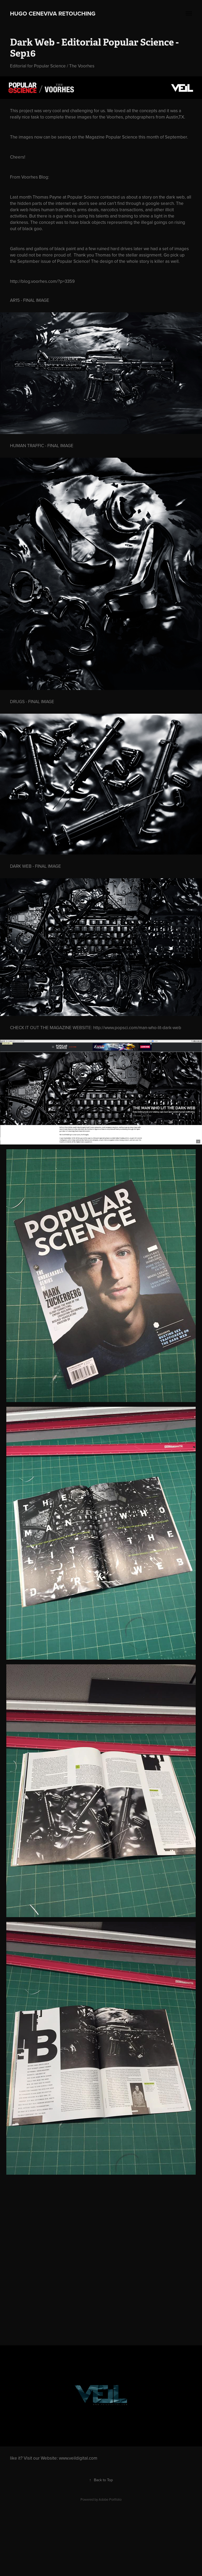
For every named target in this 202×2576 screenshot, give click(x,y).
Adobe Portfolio (110, 2499)
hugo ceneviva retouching (56, 13)
